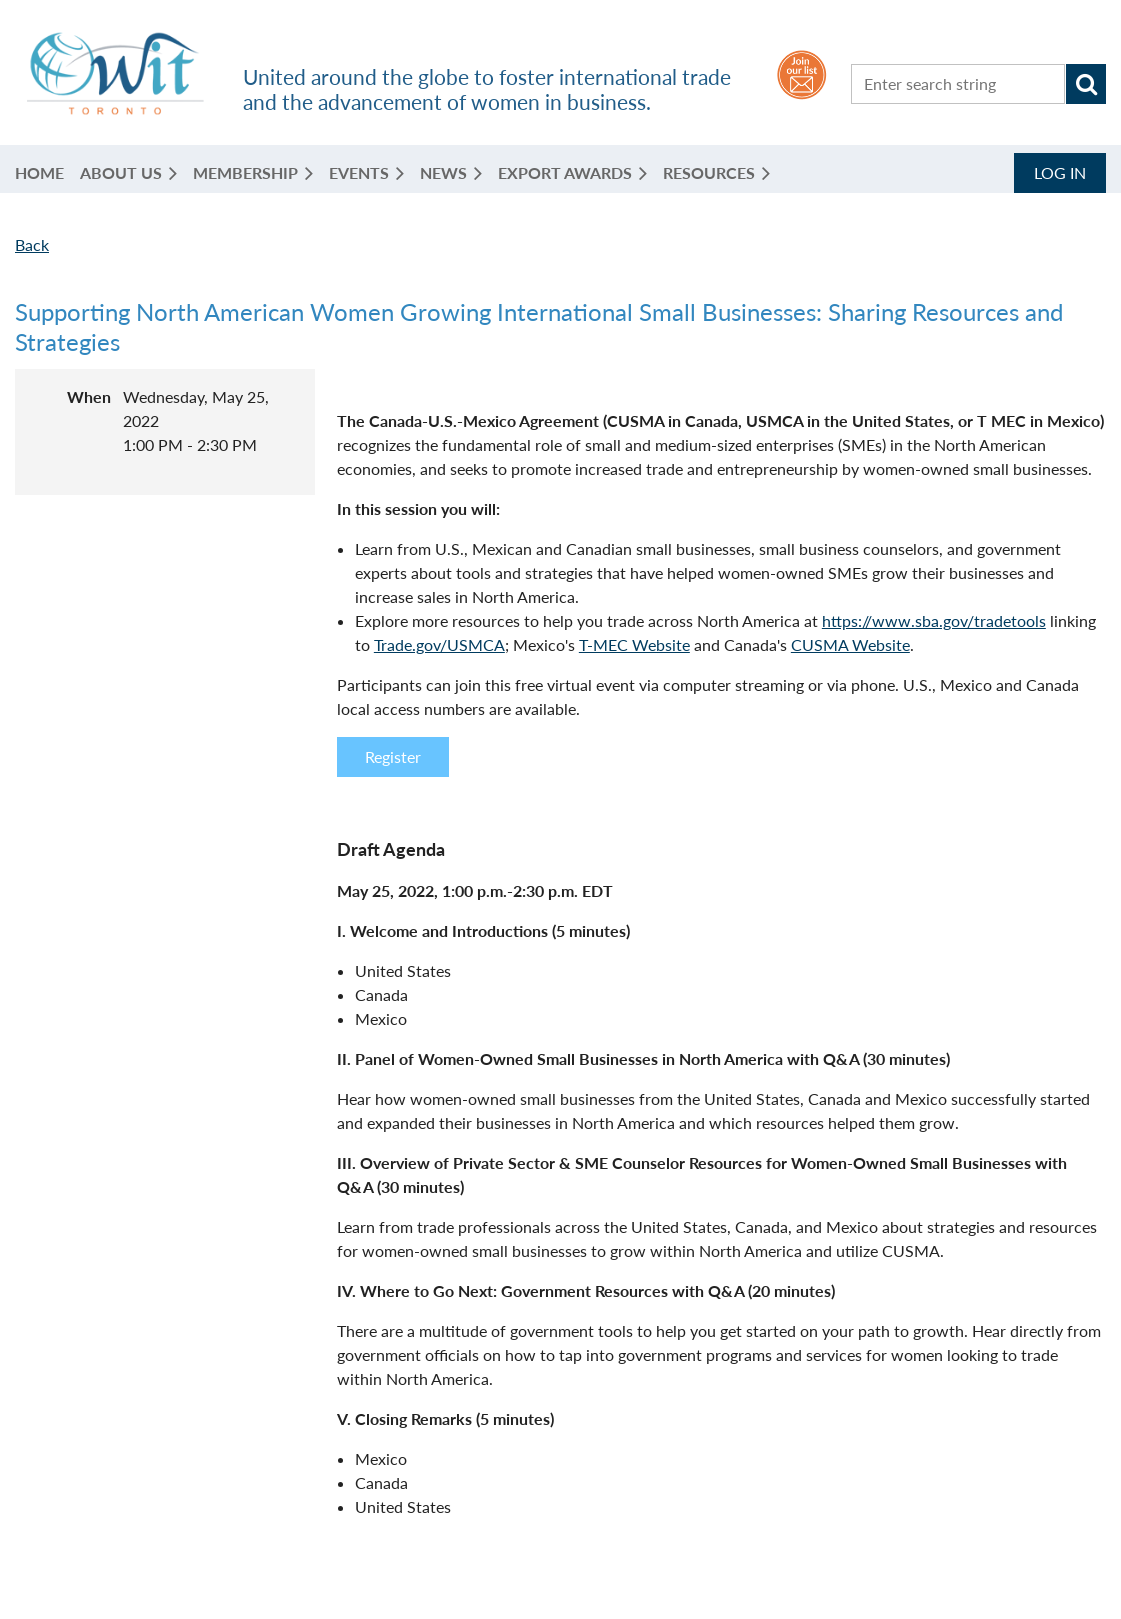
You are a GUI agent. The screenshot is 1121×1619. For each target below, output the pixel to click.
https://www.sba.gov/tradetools (934, 620)
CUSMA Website (850, 644)
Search (1086, 84)
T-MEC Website (634, 644)
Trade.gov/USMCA (439, 644)
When (89, 396)
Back (32, 244)
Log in (1060, 172)
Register (393, 756)
